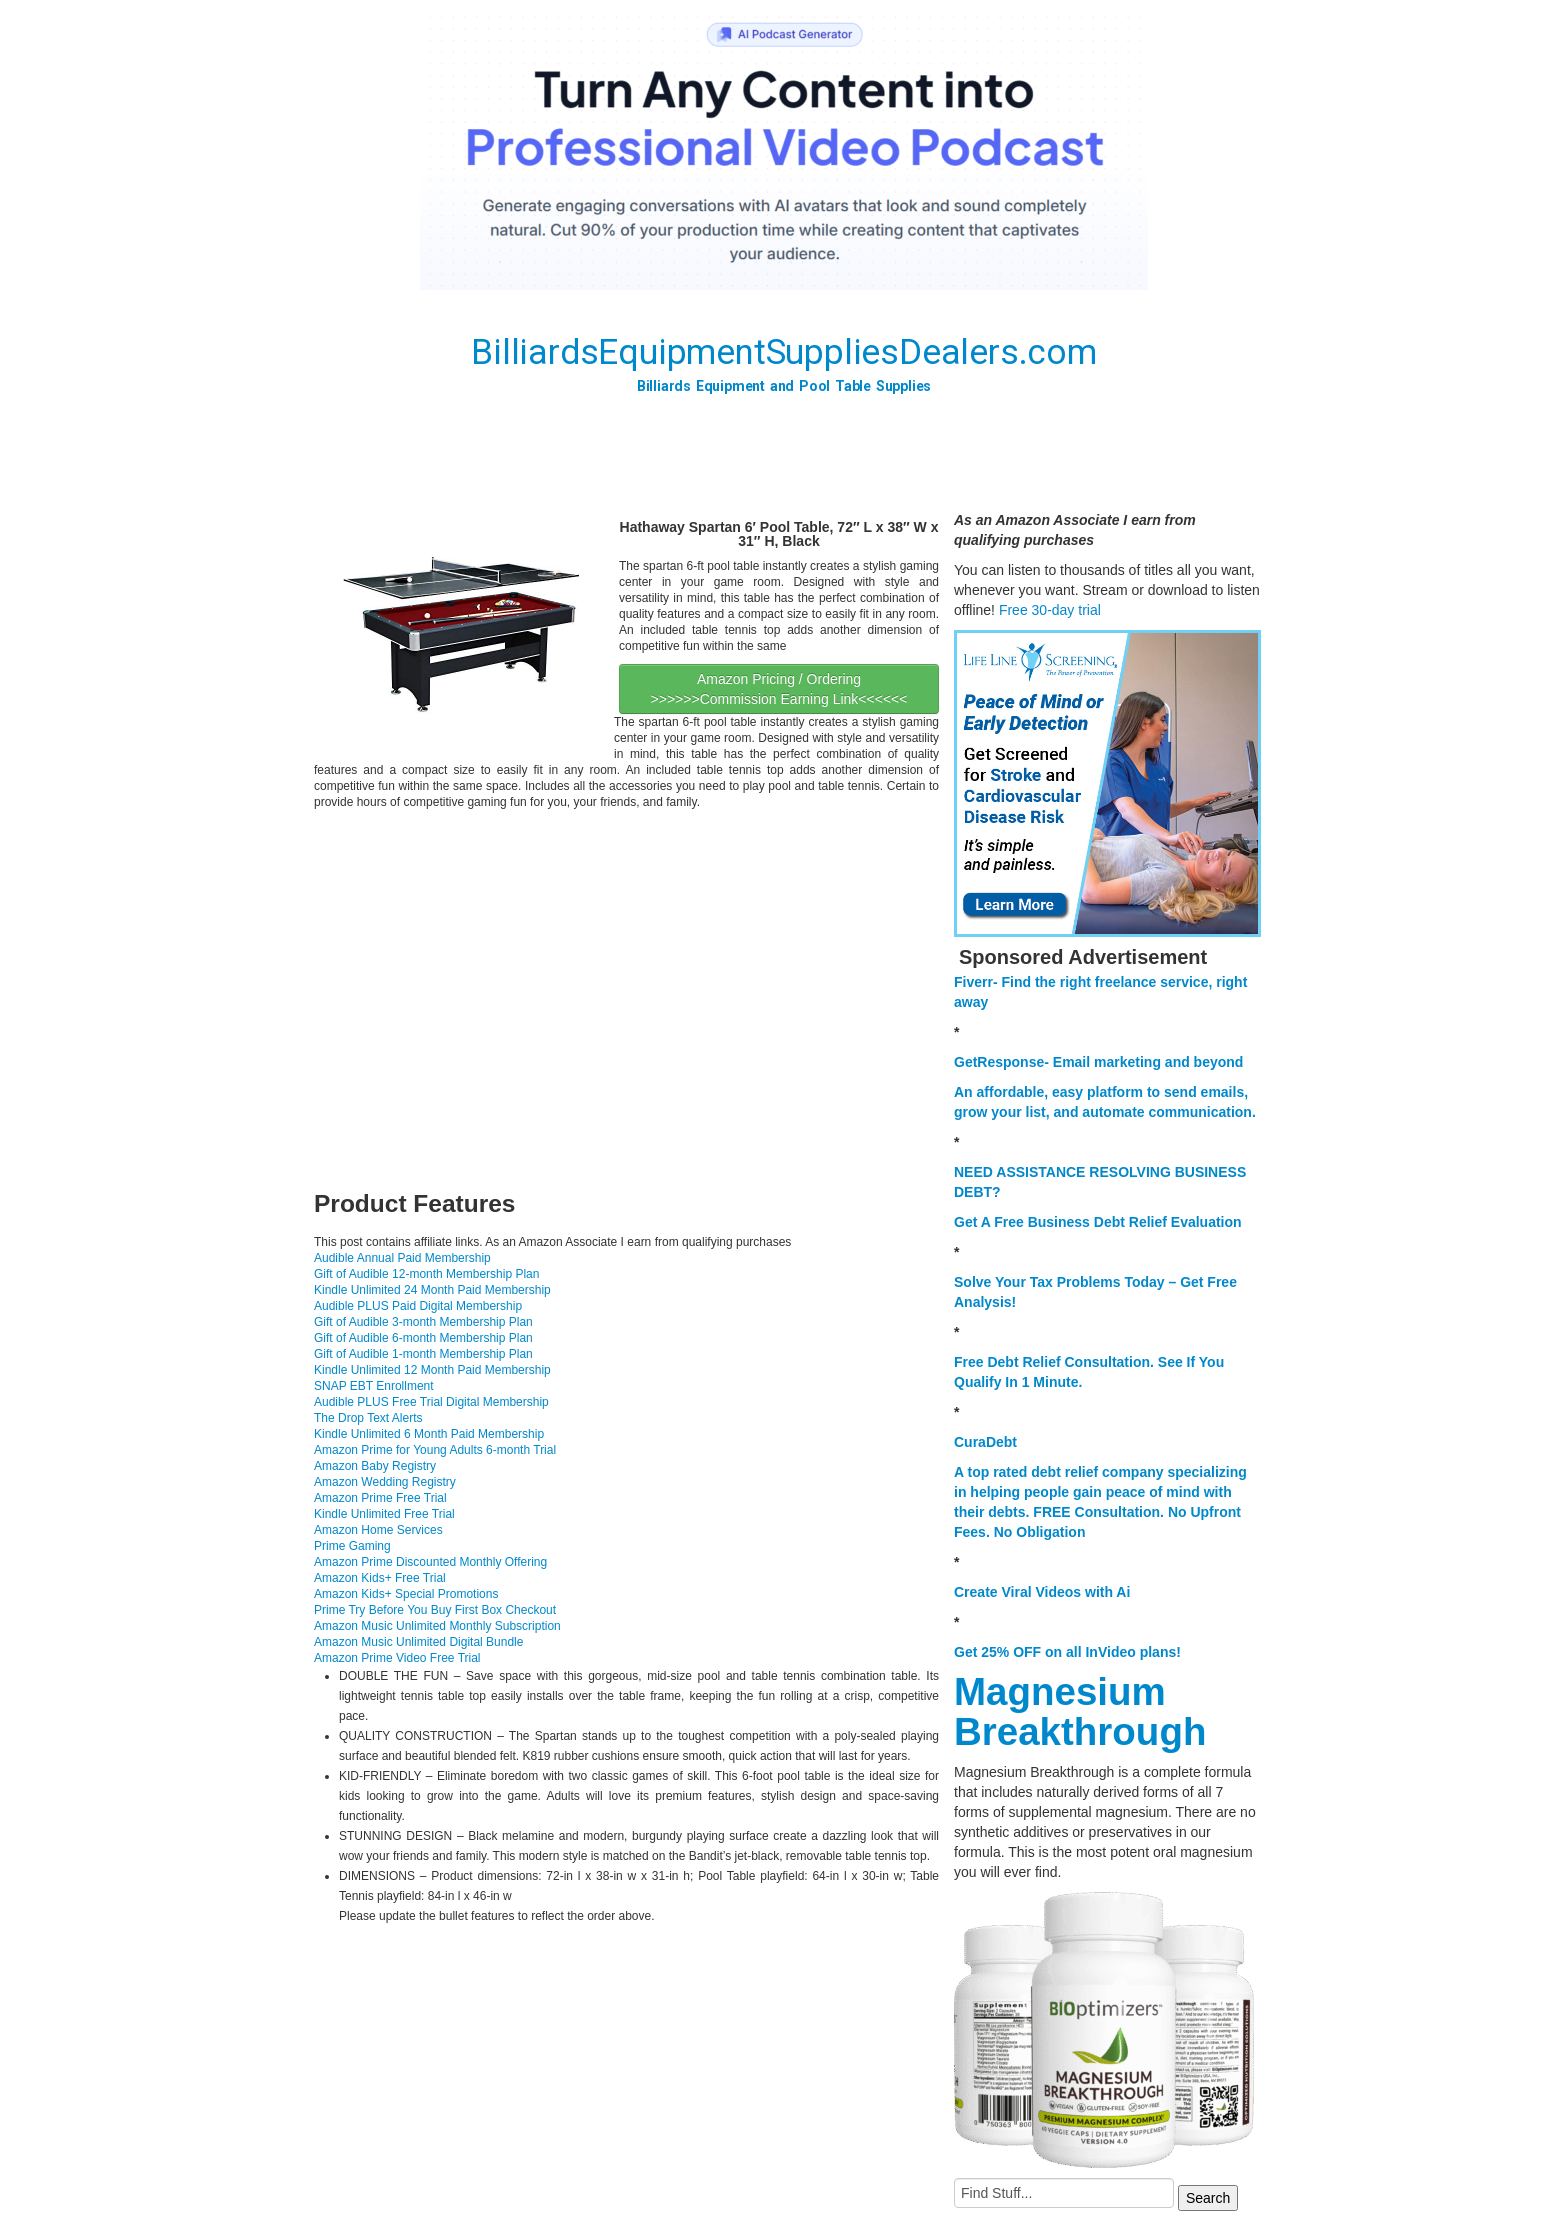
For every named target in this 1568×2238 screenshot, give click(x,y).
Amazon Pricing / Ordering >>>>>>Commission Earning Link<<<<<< (779, 689)
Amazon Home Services (378, 1530)
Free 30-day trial (1050, 610)
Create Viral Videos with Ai (1042, 1592)
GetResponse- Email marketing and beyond (1098, 1062)
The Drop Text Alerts (368, 1418)
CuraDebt (985, 1442)
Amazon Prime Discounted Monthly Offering (430, 1562)
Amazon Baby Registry (375, 1466)
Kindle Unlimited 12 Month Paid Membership (432, 1370)
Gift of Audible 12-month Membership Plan (426, 1274)
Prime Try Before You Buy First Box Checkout (435, 1610)
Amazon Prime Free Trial (380, 1498)
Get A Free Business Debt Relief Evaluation (1098, 1222)
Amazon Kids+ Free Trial (380, 1578)
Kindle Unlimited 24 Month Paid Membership (432, 1290)
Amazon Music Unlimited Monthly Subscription (437, 1626)
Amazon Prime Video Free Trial (397, 1658)
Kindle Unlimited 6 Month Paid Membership (429, 1434)
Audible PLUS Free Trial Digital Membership (431, 1402)
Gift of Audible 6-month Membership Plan (423, 1338)
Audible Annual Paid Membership (402, 1258)
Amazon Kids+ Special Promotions (406, 1594)
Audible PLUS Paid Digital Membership (418, 1306)
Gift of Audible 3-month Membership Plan (423, 1322)
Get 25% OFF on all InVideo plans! (1067, 1652)
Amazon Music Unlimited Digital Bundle (418, 1642)
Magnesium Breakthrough (1080, 1711)
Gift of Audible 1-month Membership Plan (423, 1354)
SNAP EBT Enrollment (374, 1386)
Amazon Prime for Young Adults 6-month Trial (435, 1450)
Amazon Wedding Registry (385, 1482)
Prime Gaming (352, 1546)
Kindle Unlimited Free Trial (384, 1514)
